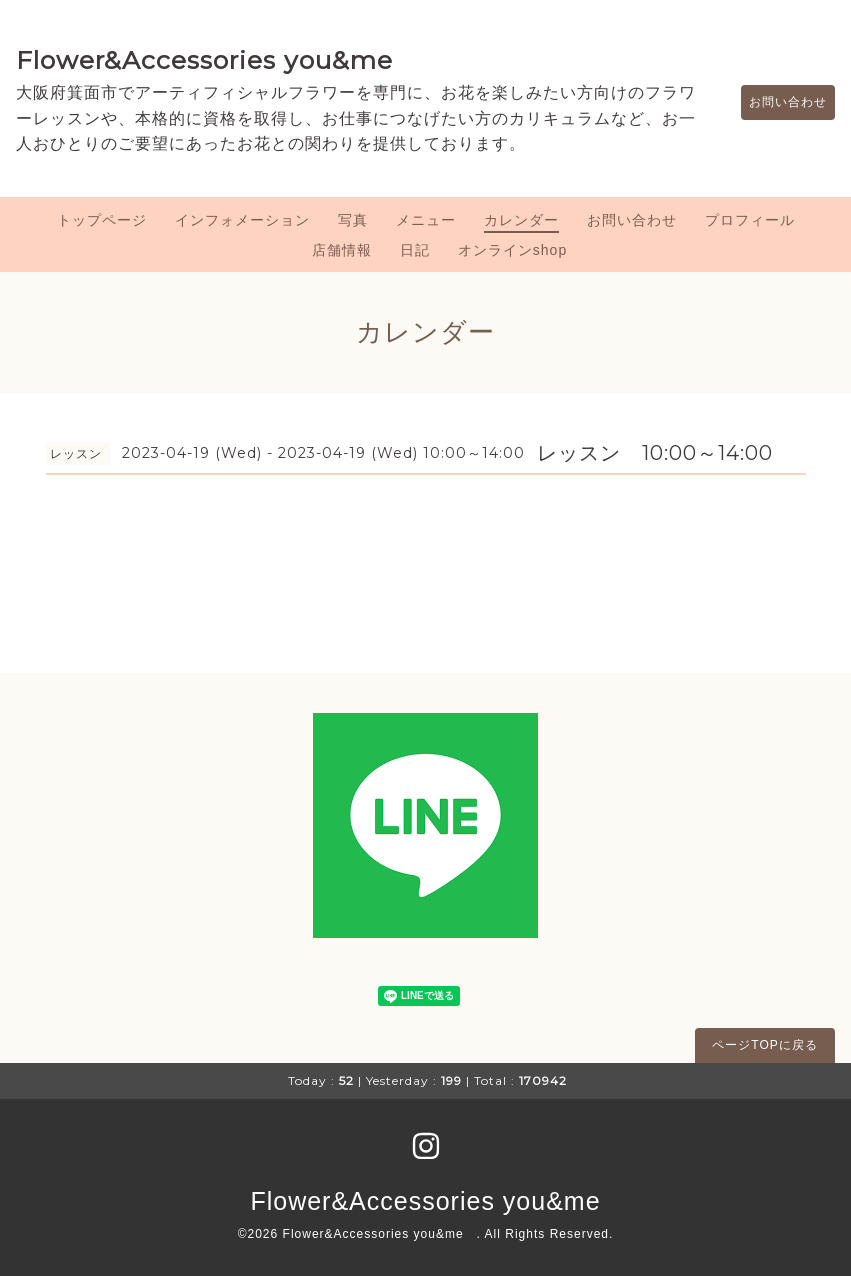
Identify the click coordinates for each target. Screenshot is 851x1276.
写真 (353, 220)
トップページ (102, 220)
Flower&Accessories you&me (204, 60)
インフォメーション (242, 220)
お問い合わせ (778, 102)
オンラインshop (512, 250)
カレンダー (521, 220)
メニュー (426, 220)
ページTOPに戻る (764, 1045)
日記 (415, 250)
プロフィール (750, 220)
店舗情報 (342, 250)
